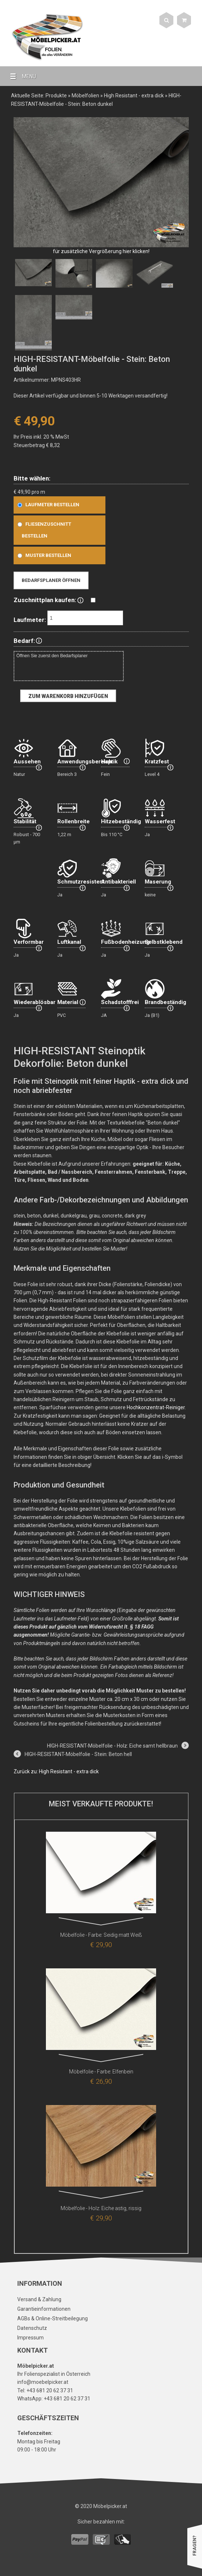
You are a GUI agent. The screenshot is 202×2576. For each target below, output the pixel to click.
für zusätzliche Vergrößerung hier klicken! (101, 251)
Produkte (56, 95)
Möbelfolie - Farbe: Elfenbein (101, 2072)
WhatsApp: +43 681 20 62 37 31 (53, 2398)
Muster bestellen (42, 555)
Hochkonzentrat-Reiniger (156, 1407)
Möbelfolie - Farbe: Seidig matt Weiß (101, 1935)
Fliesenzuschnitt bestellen (42, 530)
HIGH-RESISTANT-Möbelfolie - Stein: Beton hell (78, 1754)
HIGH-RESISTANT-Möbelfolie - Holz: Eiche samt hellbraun (112, 1746)
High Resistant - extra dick (134, 95)
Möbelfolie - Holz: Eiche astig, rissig (101, 2208)
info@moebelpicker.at (42, 2382)
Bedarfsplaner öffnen (51, 580)
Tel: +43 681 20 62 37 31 (45, 2390)
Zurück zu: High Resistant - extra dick (56, 1771)
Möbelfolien (85, 95)
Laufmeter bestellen (46, 504)
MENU (20, 76)
